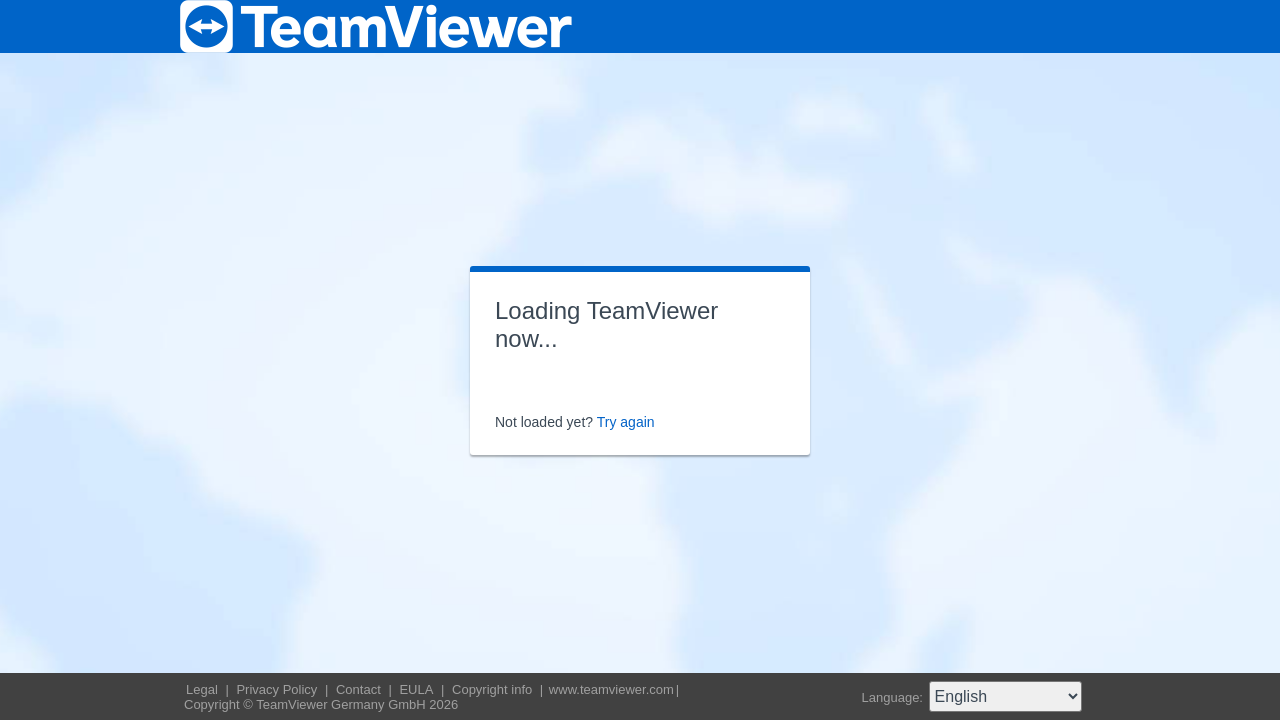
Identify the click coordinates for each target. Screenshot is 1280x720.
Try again (626, 422)
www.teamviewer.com (611, 689)
